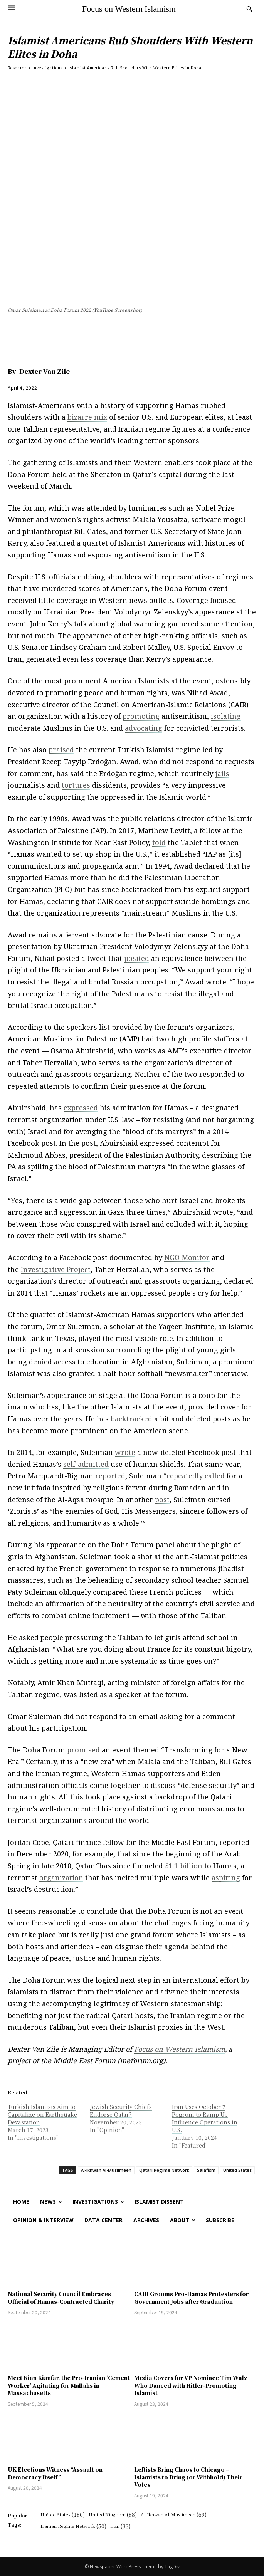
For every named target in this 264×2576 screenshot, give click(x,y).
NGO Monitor (187, 1257)
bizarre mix (87, 417)
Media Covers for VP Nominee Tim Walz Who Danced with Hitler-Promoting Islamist (190, 2385)
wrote (125, 1452)
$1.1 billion (183, 1865)
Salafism (206, 2170)
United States (237, 2170)
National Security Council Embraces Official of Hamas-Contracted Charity (61, 2297)
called (215, 1475)
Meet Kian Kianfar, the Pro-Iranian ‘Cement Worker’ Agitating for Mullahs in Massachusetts (69, 2385)
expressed (81, 1107)
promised (83, 1749)
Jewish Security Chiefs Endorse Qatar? (121, 2110)
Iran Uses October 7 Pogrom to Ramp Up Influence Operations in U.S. (204, 2118)
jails (222, 773)
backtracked (131, 1418)
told (159, 842)
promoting (141, 716)
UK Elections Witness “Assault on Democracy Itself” (55, 2473)
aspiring (226, 1877)
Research (17, 67)
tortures (76, 785)
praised (61, 749)
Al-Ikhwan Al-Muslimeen (106, 2170)
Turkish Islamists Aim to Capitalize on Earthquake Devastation (42, 2114)
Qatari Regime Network (164, 2170)
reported (110, 1475)
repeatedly (184, 1475)
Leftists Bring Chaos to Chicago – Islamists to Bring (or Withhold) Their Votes (188, 2477)
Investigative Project (56, 1269)
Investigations (47, 67)
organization (61, 1877)
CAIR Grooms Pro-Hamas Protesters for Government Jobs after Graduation (191, 2297)
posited (136, 958)
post (162, 1499)
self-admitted (86, 1464)
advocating (143, 728)
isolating (226, 716)
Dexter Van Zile (44, 371)
